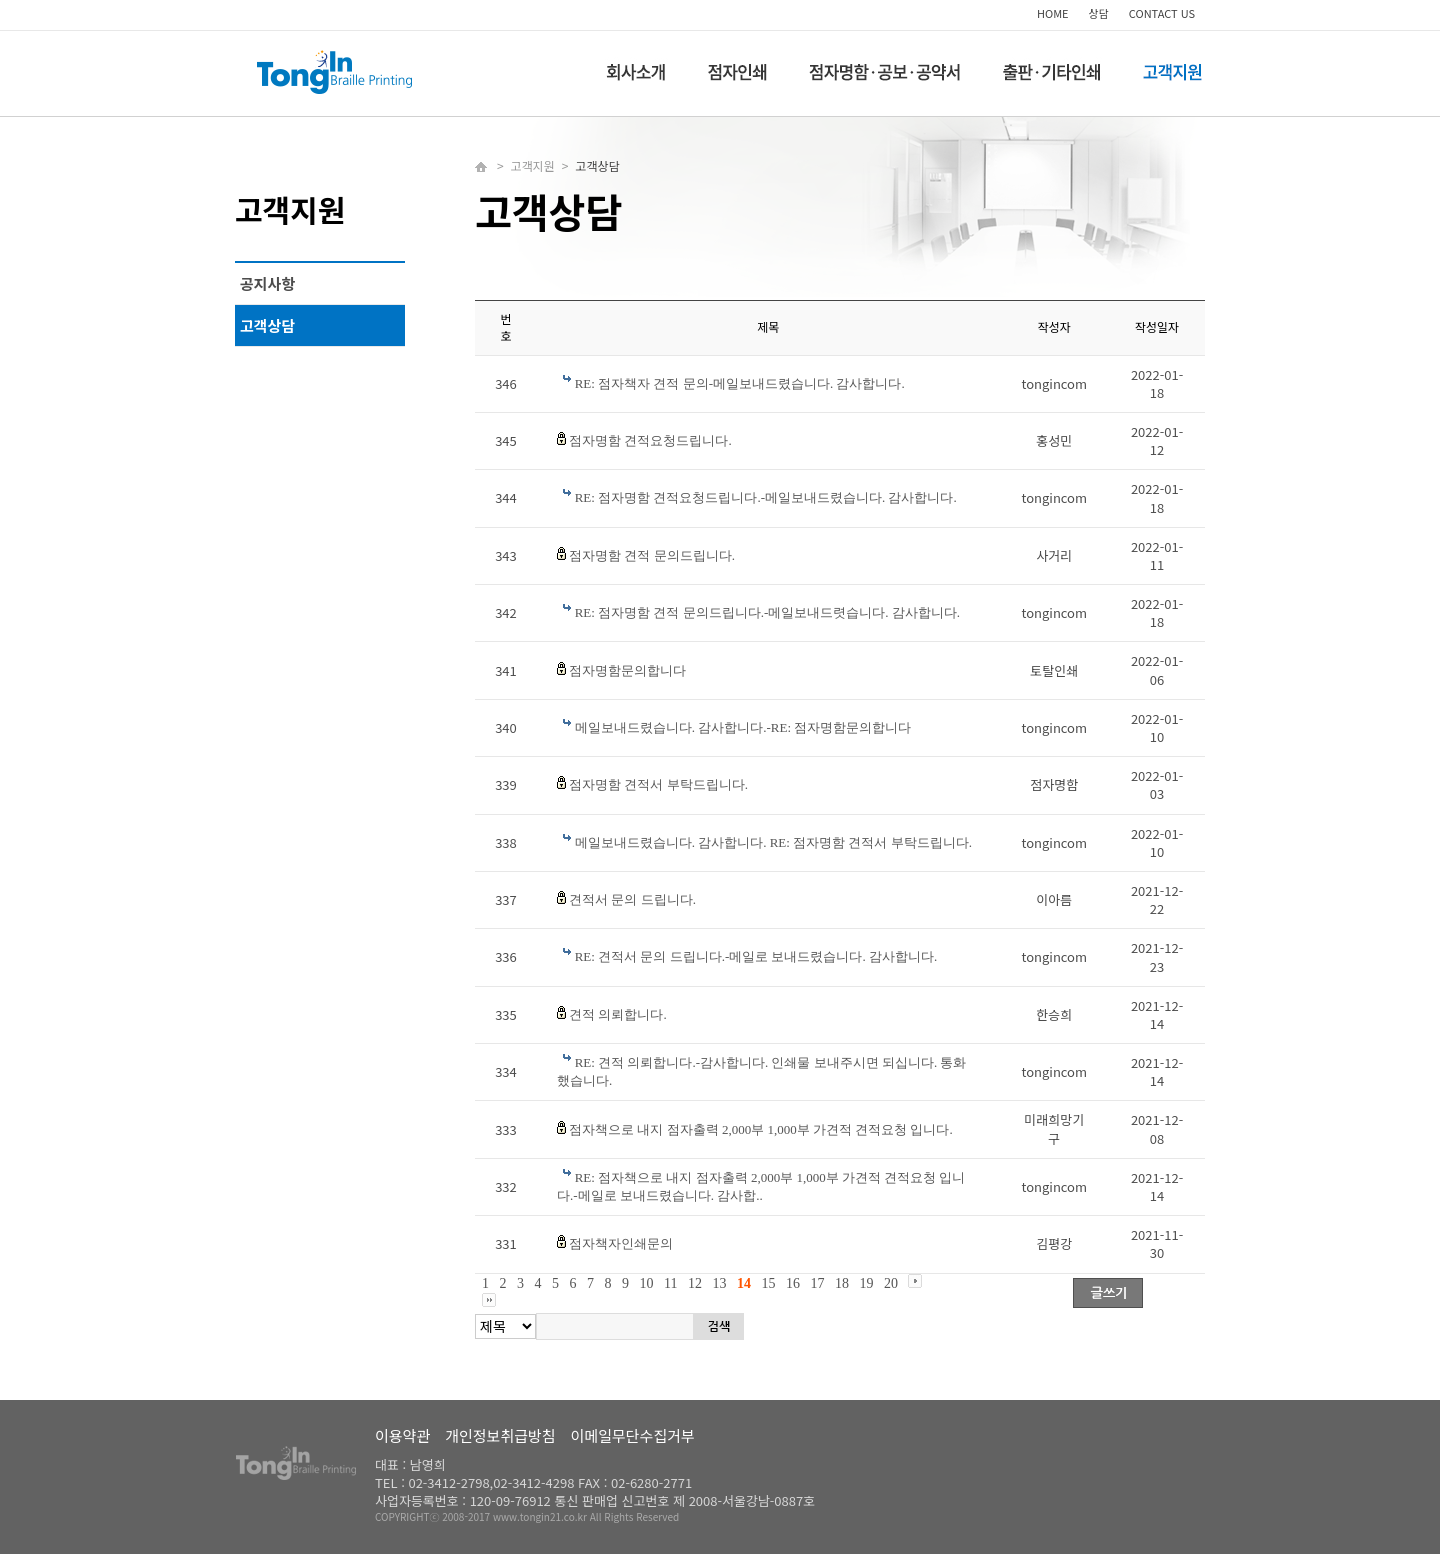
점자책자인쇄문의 (621, 1243)
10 (647, 1283)
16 (793, 1283)
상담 (1099, 13)
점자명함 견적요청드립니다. (650, 440)
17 (817, 1283)
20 (891, 1283)
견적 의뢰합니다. (618, 1014)
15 (768, 1283)
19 (866, 1283)
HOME (1053, 13)
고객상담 (267, 325)
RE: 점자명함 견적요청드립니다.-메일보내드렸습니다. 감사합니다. (766, 497)
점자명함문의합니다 (627, 670)
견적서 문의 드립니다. (632, 899)
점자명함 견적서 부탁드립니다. (658, 784)
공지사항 (267, 283)
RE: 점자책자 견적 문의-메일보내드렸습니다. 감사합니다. (740, 383)
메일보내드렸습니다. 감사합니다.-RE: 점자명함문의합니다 (743, 727)
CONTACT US (1162, 13)
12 (695, 1283)
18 (842, 1283)
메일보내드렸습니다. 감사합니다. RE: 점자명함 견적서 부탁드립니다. (773, 842)
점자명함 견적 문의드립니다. (652, 555)
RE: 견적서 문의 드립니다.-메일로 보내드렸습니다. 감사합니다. (756, 956)
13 (719, 1283)
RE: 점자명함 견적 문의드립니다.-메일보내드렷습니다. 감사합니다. (767, 612)
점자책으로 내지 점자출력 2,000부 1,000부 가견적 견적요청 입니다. (761, 1129)
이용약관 (402, 1435)
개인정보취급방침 (500, 1435)
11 (670, 1283)
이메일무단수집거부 (633, 1435)
